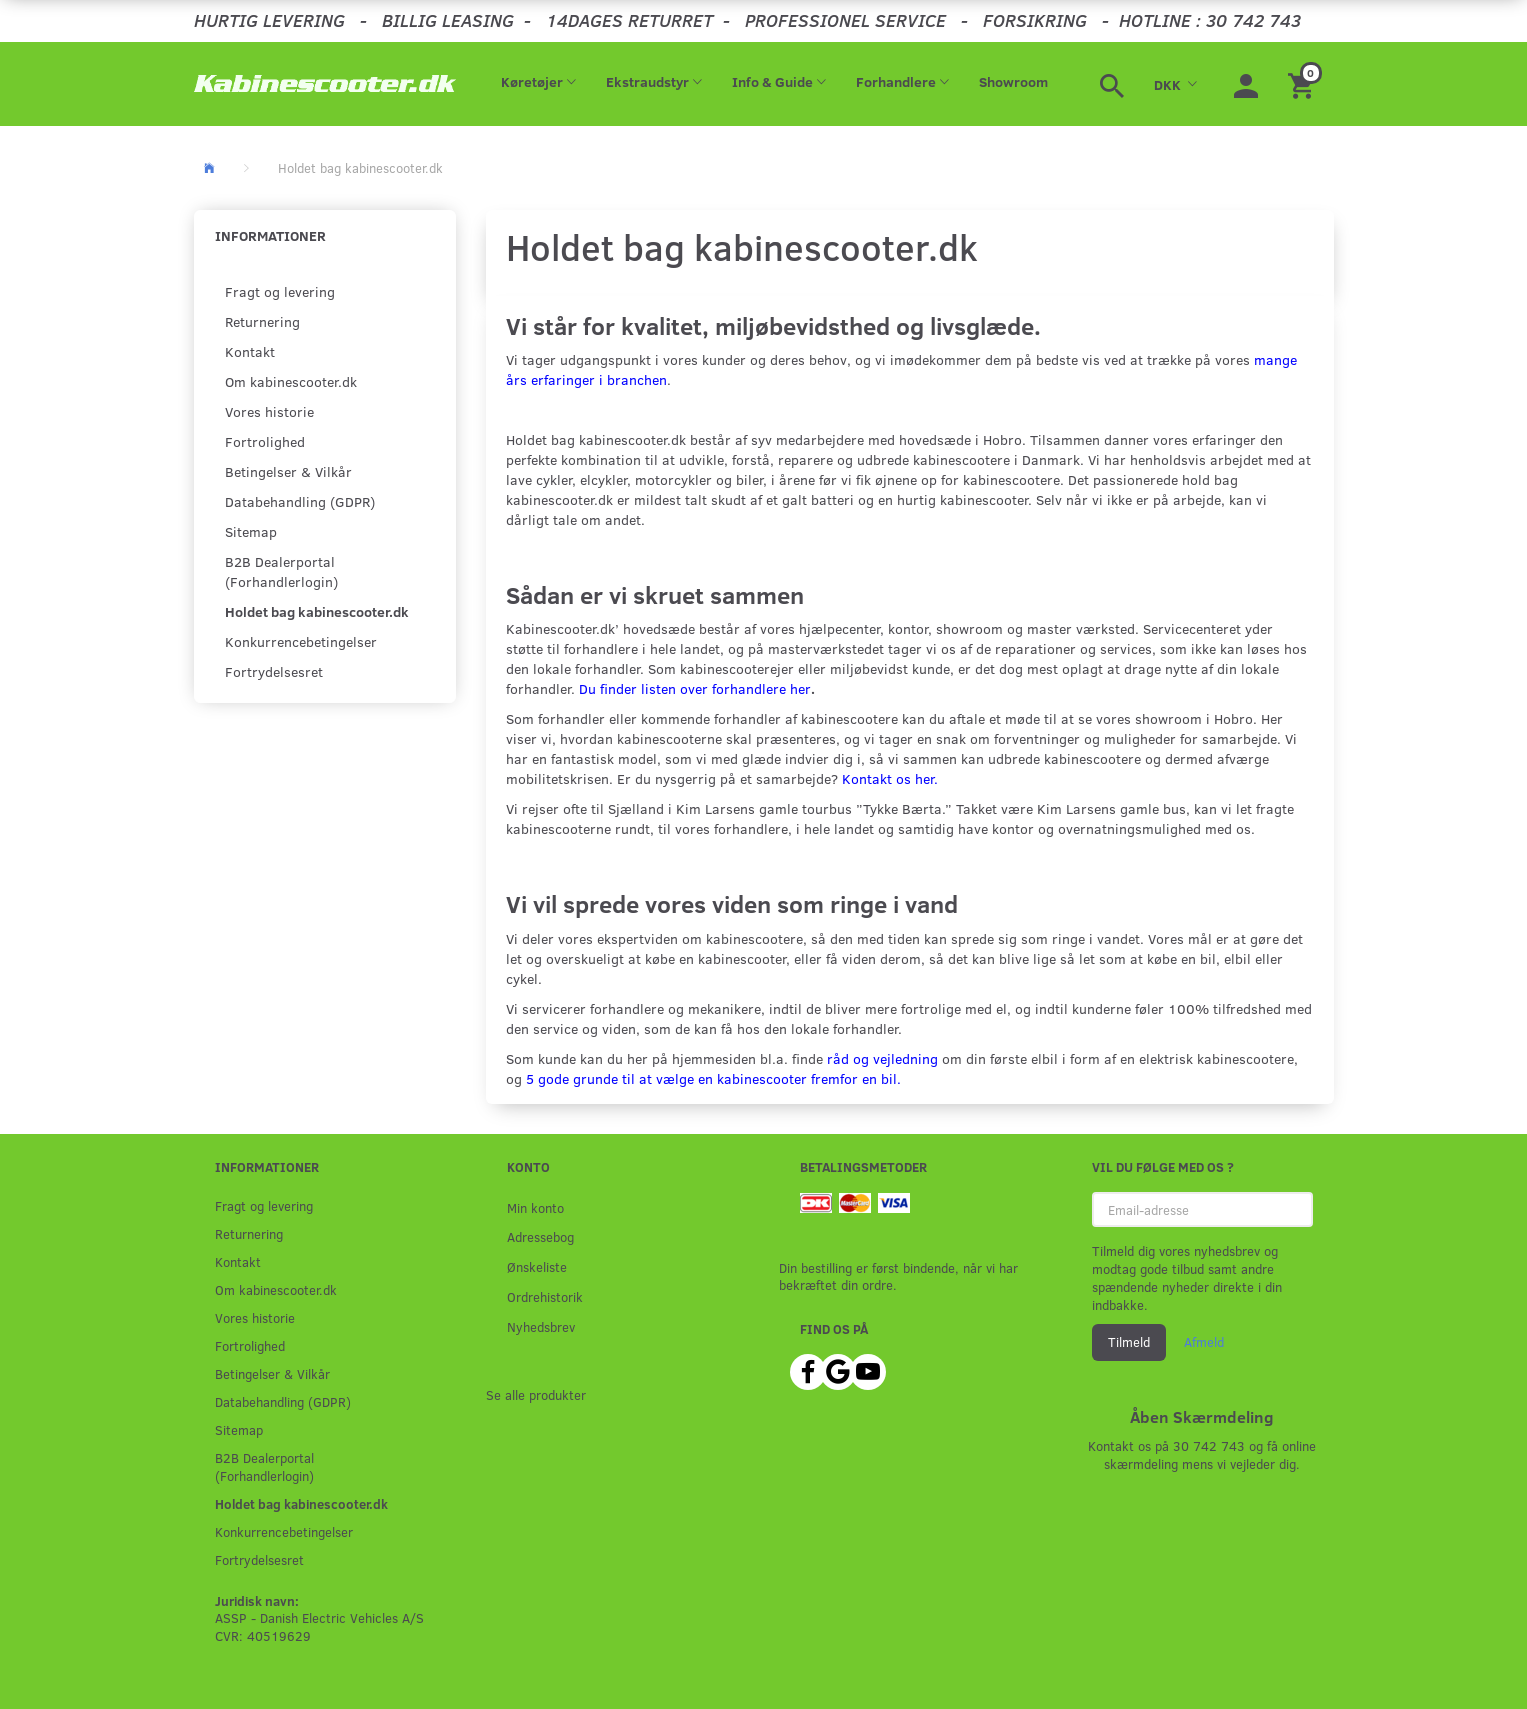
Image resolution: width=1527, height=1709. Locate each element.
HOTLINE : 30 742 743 (1210, 20)
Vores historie (269, 411)
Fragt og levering (280, 291)
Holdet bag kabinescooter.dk (317, 611)
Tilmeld (1129, 1342)
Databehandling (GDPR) (300, 501)
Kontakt (250, 351)
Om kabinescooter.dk (291, 381)
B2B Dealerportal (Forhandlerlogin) (281, 571)
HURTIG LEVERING (269, 20)
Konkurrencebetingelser (301, 641)
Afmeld (1204, 1342)
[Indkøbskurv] (1303, 84)
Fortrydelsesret (274, 671)
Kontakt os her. (890, 778)
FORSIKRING (1035, 20)
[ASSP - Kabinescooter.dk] (325, 84)
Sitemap (251, 531)
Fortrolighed (265, 441)
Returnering (262, 321)
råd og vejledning (882, 1058)
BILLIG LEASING (448, 20)
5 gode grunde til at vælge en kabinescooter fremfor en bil (711, 1078)
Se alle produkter (536, 1394)
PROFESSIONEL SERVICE (845, 20)
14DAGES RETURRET (629, 20)
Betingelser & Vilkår (288, 471)
